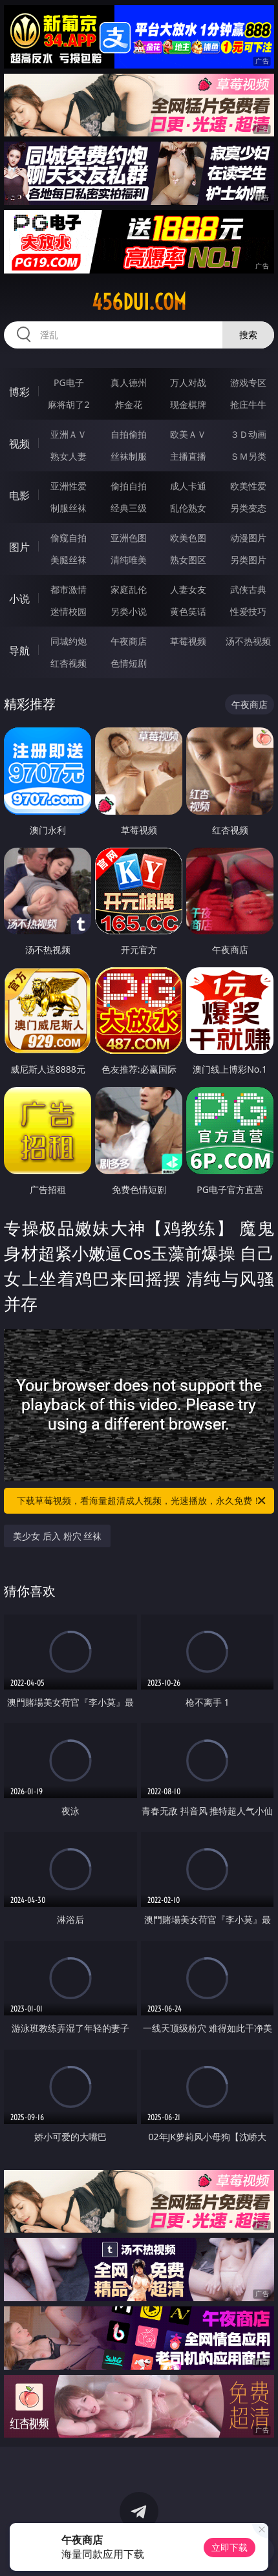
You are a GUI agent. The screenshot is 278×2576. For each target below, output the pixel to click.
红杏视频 (68, 663)
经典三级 (129, 508)
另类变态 (248, 508)
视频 (19, 443)
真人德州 (129, 382)
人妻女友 (188, 589)
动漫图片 (248, 537)
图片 (19, 547)
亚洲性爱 (68, 486)
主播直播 (188, 456)
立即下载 (229, 2547)
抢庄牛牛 (248, 404)
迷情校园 (68, 611)
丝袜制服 (129, 456)
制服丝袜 (68, 508)
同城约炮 (68, 641)
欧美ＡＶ (188, 434)
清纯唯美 (129, 559)
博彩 (19, 392)
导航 (19, 650)
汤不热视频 (248, 641)
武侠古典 (248, 589)
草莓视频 (188, 641)
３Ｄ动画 (248, 434)
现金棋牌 (188, 404)
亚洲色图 (129, 537)
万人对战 (188, 382)
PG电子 (69, 382)
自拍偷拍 (129, 434)
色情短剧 (129, 663)
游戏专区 (248, 382)
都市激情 (68, 589)
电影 (19, 495)
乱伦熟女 (188, 508)
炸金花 (128, 404)
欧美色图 (188, 537)
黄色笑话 (188, 611)
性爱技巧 (248, 611)
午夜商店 (129, 641)
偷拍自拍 (129, 486)
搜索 (248, 334)
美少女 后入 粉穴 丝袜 (57, 1536)
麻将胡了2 (68, 404)
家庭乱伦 (129, 589)
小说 (19, 599)
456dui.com (139, 302)
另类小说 (129, 611)
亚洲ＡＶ (68, 434)
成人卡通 (188, 486)
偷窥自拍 (68, 537)
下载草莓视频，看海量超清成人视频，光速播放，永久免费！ (142, 1500)
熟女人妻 (68, 456)
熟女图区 (188, 559)
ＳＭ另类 (248, 456)
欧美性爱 (248, 486)
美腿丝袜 (68, 559)
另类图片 (248, 559)
